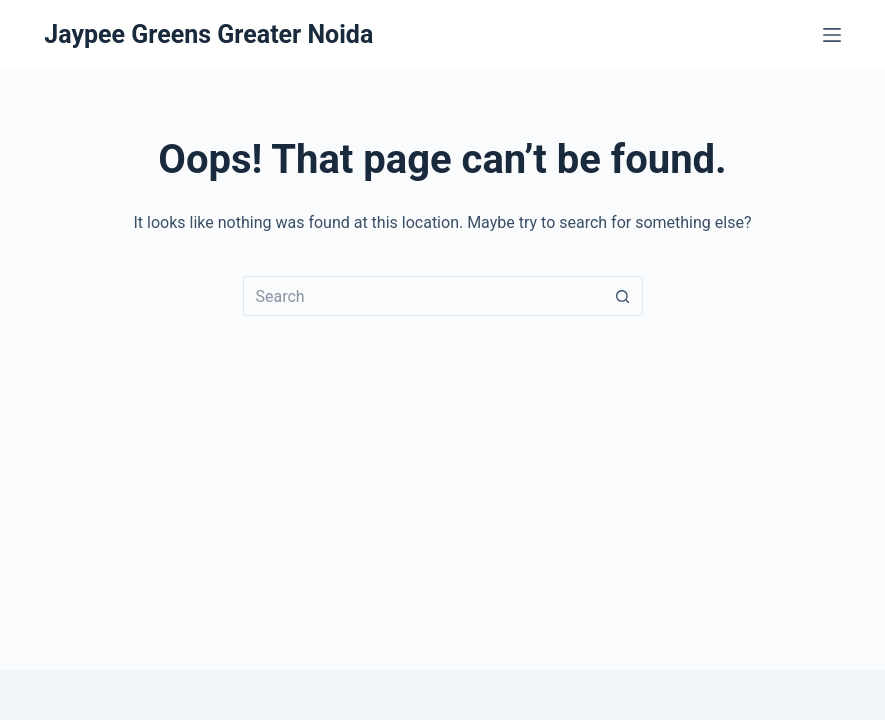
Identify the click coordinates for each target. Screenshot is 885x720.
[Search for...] (423, 296)
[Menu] (832, 35)
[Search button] (623, 296)
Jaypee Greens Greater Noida (208, 34)
